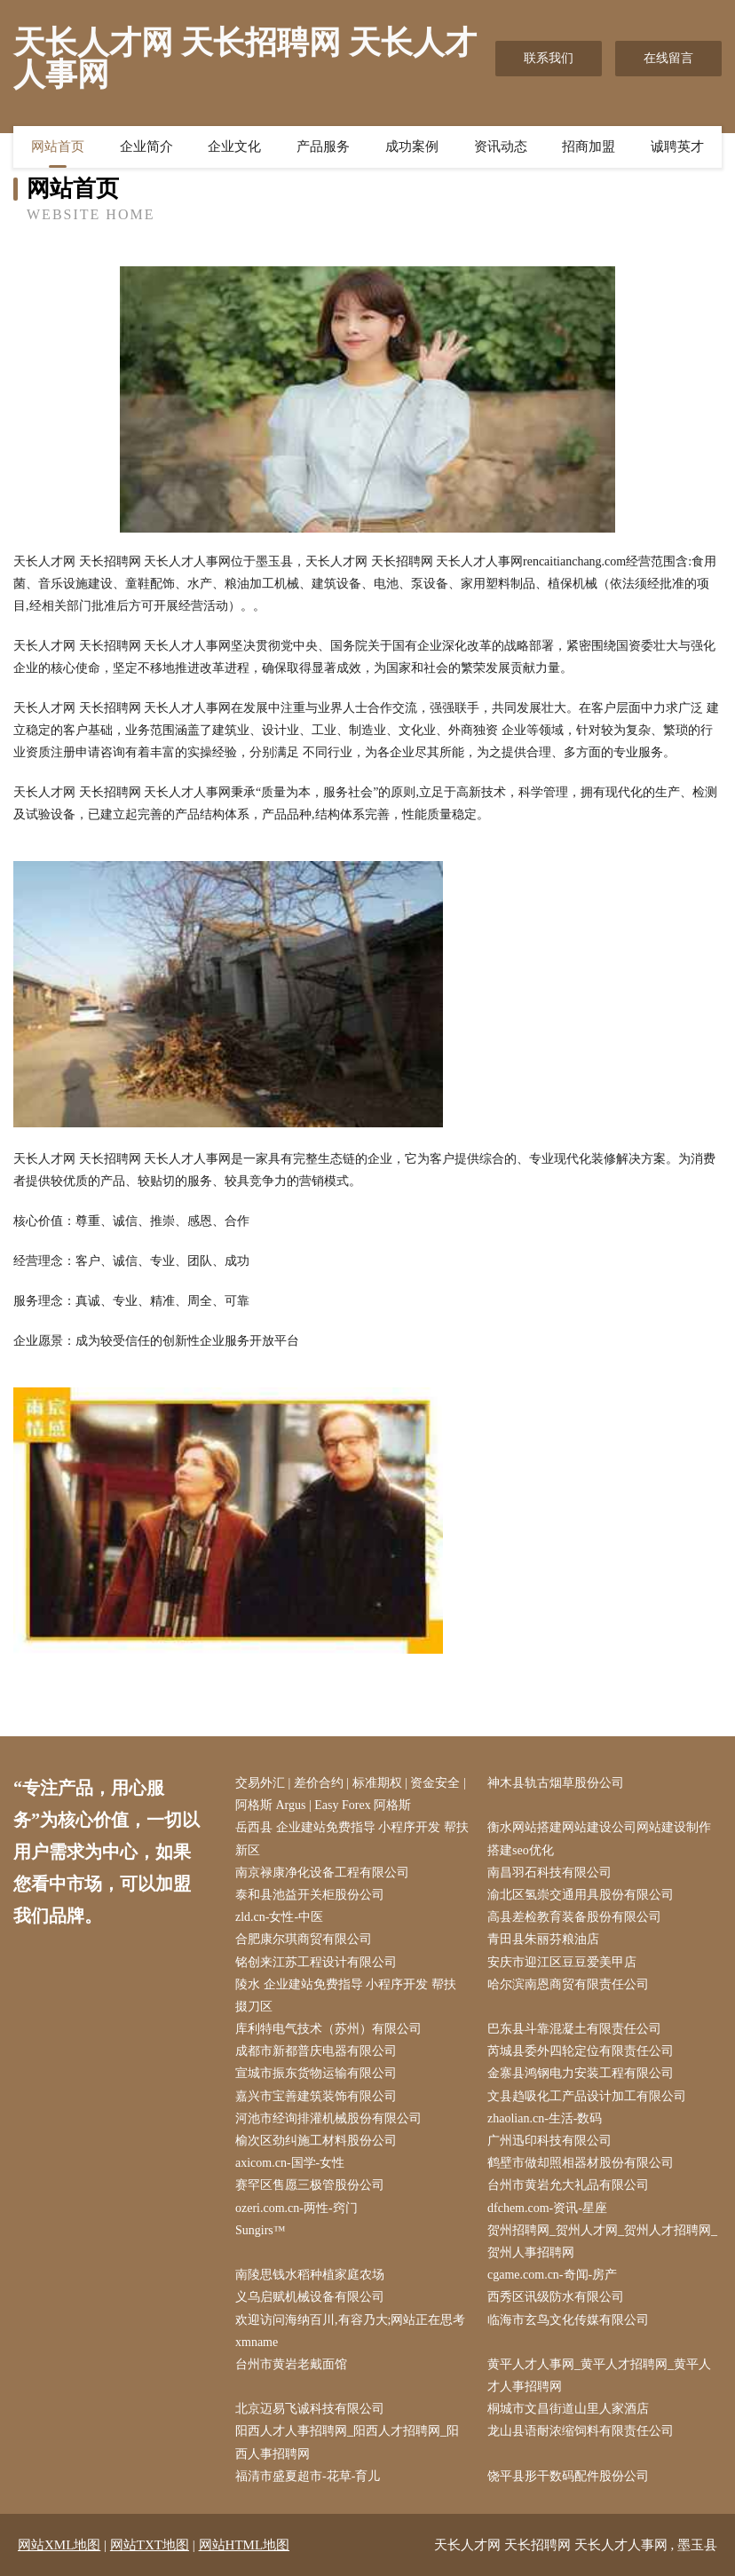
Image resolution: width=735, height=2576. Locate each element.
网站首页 (57, 146)
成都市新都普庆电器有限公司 (316, 2051)
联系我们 (548, 58)
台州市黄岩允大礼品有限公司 (568, 2185)
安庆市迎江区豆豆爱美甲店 (561, 1962)
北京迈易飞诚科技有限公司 (309, 2408)
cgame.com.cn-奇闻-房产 (552, 2274)
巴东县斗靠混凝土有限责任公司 (574, 2028)
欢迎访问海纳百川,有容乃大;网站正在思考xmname (350, 2331)
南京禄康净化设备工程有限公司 (322, 1872)
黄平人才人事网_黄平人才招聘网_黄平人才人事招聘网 (599, 2375)
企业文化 (234, 146)
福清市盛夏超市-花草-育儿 (307, 2476)
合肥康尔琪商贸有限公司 (303, 1939)
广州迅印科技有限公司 (549, 2140)
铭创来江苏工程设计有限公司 (316, 1962)
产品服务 (323, 146)
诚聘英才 (677, 146)
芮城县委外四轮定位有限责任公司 (580, 2051)
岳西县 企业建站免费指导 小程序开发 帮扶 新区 (352, 1838)
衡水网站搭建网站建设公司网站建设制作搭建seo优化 (599, 1838)
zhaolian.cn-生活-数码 (544, 2118)
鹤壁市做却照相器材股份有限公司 (580, 2162)
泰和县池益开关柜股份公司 (309, 1894)
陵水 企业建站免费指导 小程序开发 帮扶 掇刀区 (345, 1995)
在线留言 (668, 58)
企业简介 (146, 146)
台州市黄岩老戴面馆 (291, 2364)
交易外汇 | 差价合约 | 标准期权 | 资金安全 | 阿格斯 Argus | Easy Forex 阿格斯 (350, 1794)
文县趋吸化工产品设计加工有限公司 (586, 2096)
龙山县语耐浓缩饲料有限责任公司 (580, 2431)
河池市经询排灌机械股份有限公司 (328, 2118)
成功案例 (412, 146)
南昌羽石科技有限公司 (549, 1872)
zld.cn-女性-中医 (279, 1917)
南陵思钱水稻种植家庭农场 (309, 2274)
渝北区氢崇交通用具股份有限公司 (580, 1894)
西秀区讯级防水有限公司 (555, 2296)
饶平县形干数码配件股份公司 (568, 2476)
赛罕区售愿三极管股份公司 (309, 2185)
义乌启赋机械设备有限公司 (309, 2296)
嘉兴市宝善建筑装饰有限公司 (316, 2096)
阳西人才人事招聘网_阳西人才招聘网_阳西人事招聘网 (347, 2442)
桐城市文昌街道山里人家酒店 (568, 2408)
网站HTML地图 (244, 2545)
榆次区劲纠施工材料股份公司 (316, 2140)
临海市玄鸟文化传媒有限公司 (568, 2320)
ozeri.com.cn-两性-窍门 (296, 2208)
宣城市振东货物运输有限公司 (316, 2073)
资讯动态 (500, 146)
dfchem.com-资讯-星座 (547, 2208)
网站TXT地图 (149, 2545)
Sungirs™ (260, 2230)
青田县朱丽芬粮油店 (543, 1939)
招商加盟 (588, 146)
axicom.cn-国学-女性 (289, 2162)
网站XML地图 (59, 2545)
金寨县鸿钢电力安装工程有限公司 (580, 2073)
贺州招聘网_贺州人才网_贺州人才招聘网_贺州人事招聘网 (602, 2241)
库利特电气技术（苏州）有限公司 (328, 2028)
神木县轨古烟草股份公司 (555, 1783)
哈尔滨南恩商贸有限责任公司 (568, 1984)
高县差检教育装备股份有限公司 (574, 1917)
